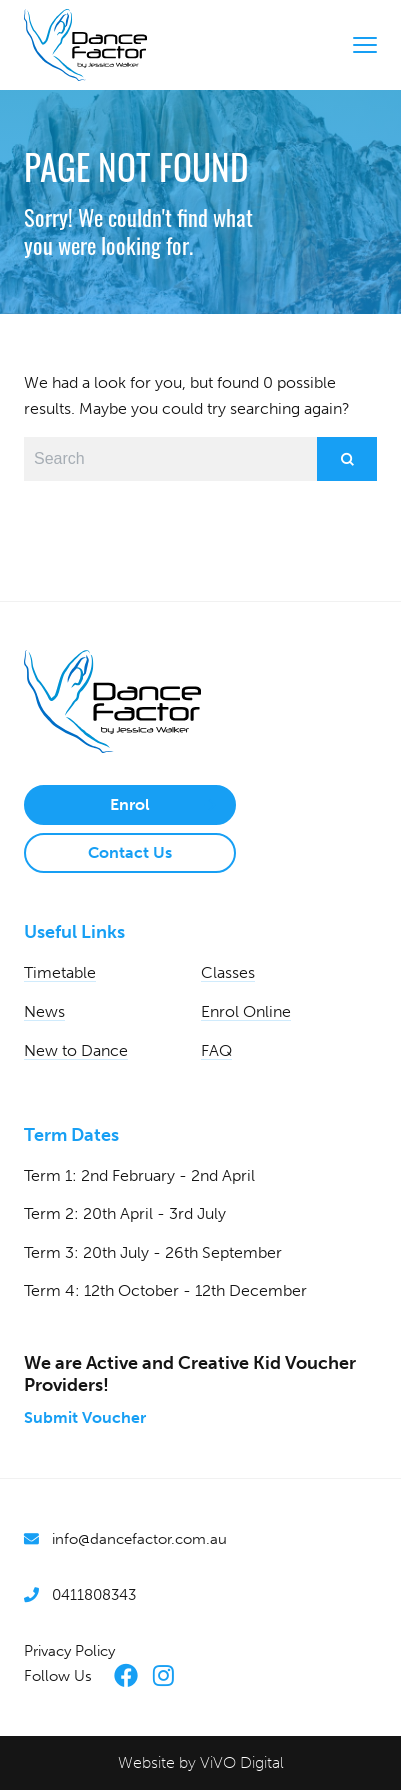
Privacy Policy (69, 1651)
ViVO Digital (242, 1762)
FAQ (216, 1050)
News (44, 1011)
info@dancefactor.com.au (139, 1539)
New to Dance (76, 1050)
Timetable (60, 972)
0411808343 (94, 1595)
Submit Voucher (85, 1417)
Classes (228, 972)
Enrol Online (246, 1011)
